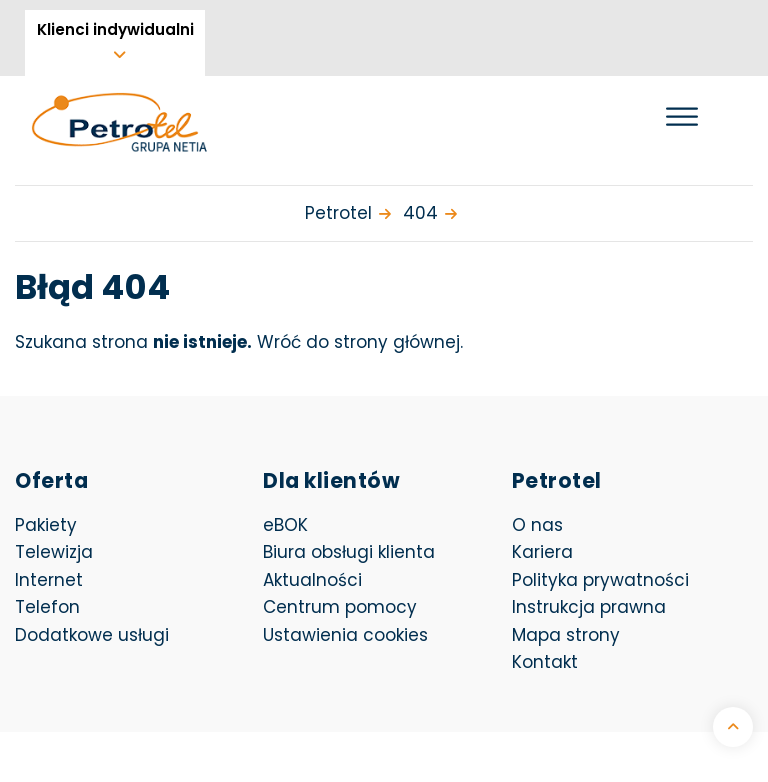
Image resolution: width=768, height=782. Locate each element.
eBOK (383, 524)
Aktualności (312, 580)
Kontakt (545, 662)
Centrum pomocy (340, 607)
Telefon (47, 607)
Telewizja (54, 552)
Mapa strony (566, 635)
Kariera (542, 552)
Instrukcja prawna (589, 607)
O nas (537, 525)
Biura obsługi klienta (349, 552)
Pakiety (46, 525)
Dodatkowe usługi (92, 635)
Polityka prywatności (600, 580)
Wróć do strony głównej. (360, 342)
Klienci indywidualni (115, 29)
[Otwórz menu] (682, 116)
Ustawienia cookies (345, 635)
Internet (49, 580)
